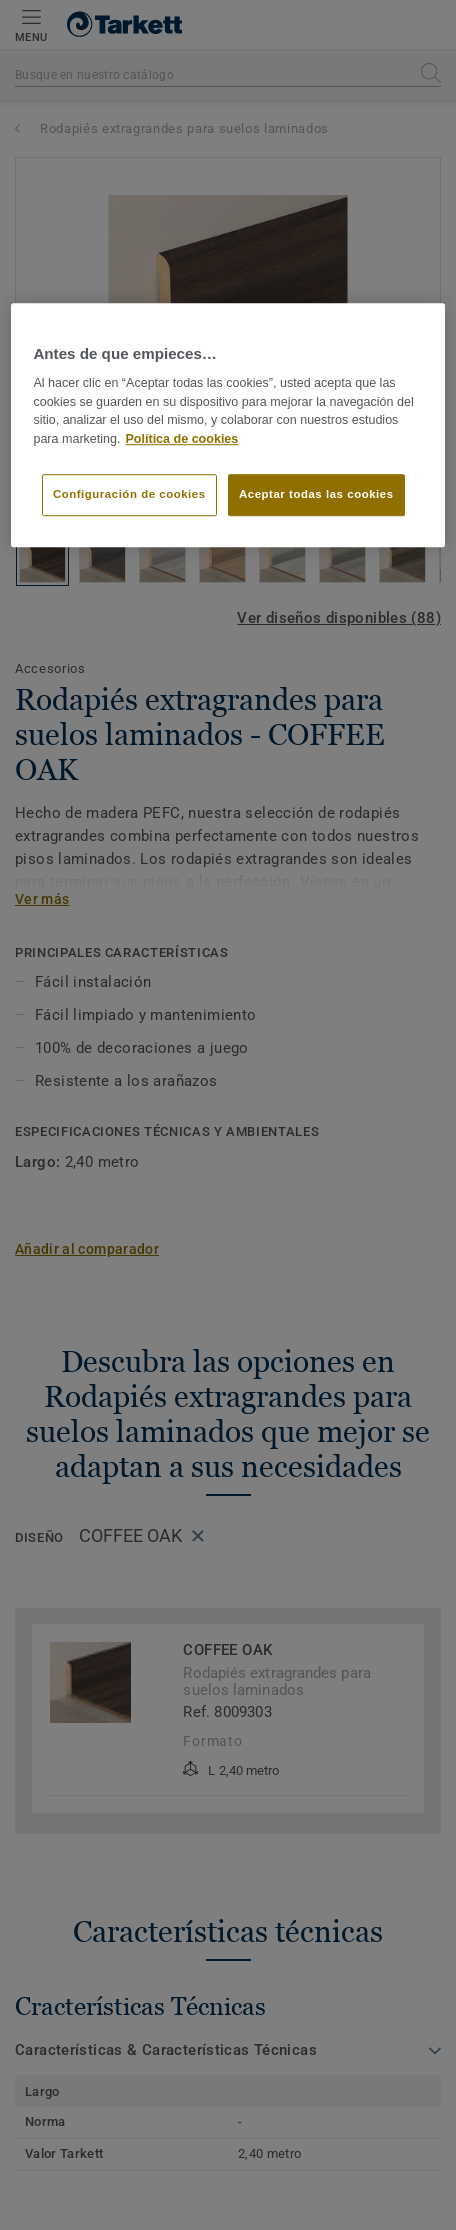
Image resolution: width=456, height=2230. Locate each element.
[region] (227, 425)
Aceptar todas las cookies (316, 494)
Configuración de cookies (129, 494)
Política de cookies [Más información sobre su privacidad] (181, 439)
